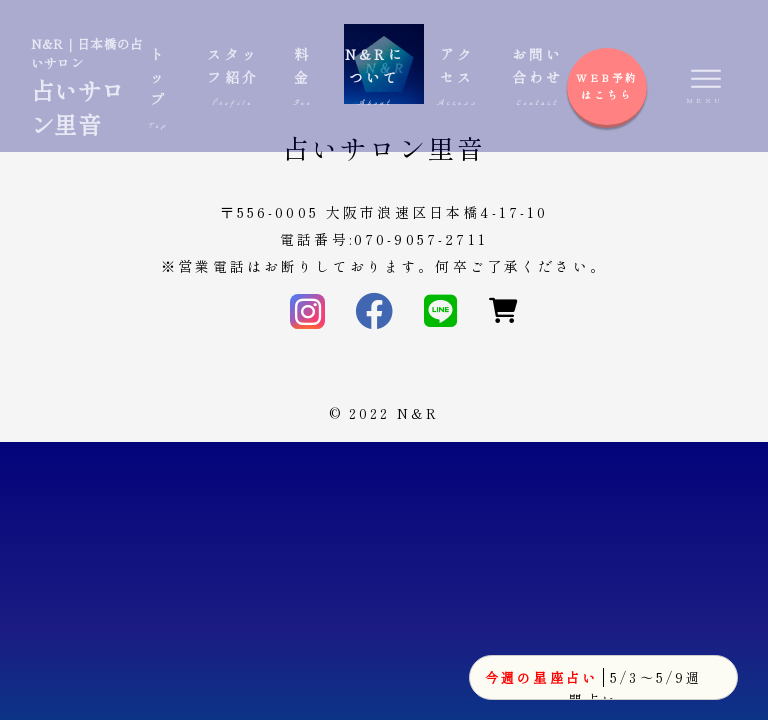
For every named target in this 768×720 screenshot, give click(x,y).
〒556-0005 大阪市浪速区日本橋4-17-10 (384, 212)
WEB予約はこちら (607, 86)
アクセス (457, 77)
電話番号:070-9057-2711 (384, 239)
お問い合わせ (537, 77)
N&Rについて (375, 77)
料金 (303, 77)
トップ (159, 88)
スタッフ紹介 (233, 77)
